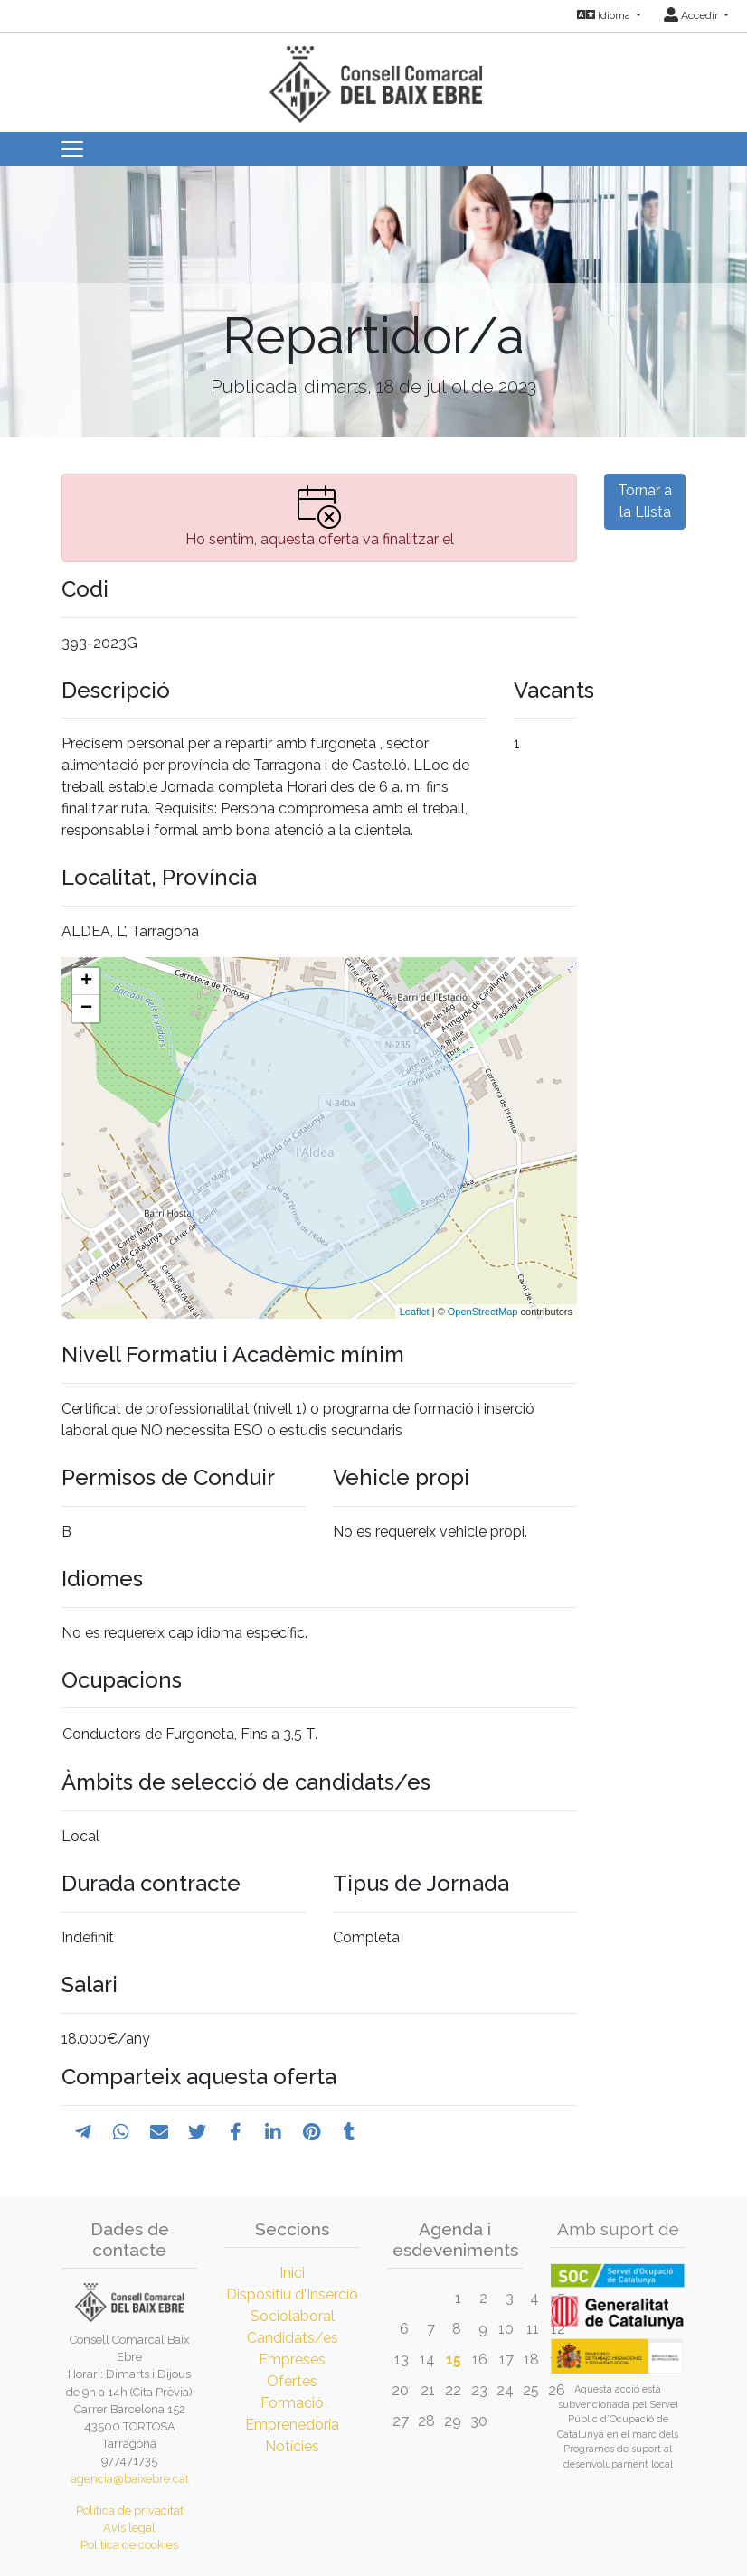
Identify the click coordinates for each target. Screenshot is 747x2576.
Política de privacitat (130, 2510)
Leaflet (415, 1311)
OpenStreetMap (483, 1311)
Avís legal (129, 2527)
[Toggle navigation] (72, 149)
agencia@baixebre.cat (130, 2479)
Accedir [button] (692, 15)
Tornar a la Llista (645, 501)
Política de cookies (129, 2545)
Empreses (292, 2359)
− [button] (86, 1008)
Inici (292, 2272)
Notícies (292, 2446)
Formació (292, 2402)
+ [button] (86, 981)
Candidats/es (292, 2337)
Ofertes (292, 2381)
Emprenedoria (292, 2424)
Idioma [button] (605, 15)
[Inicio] (373, 76)
